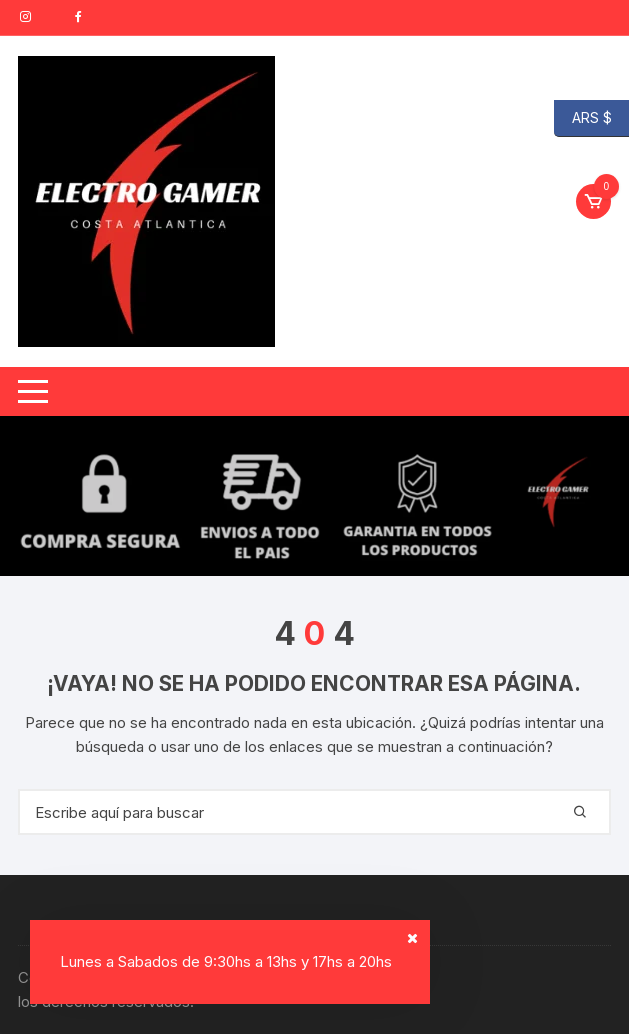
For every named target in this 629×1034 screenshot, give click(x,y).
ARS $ (583, 118)
